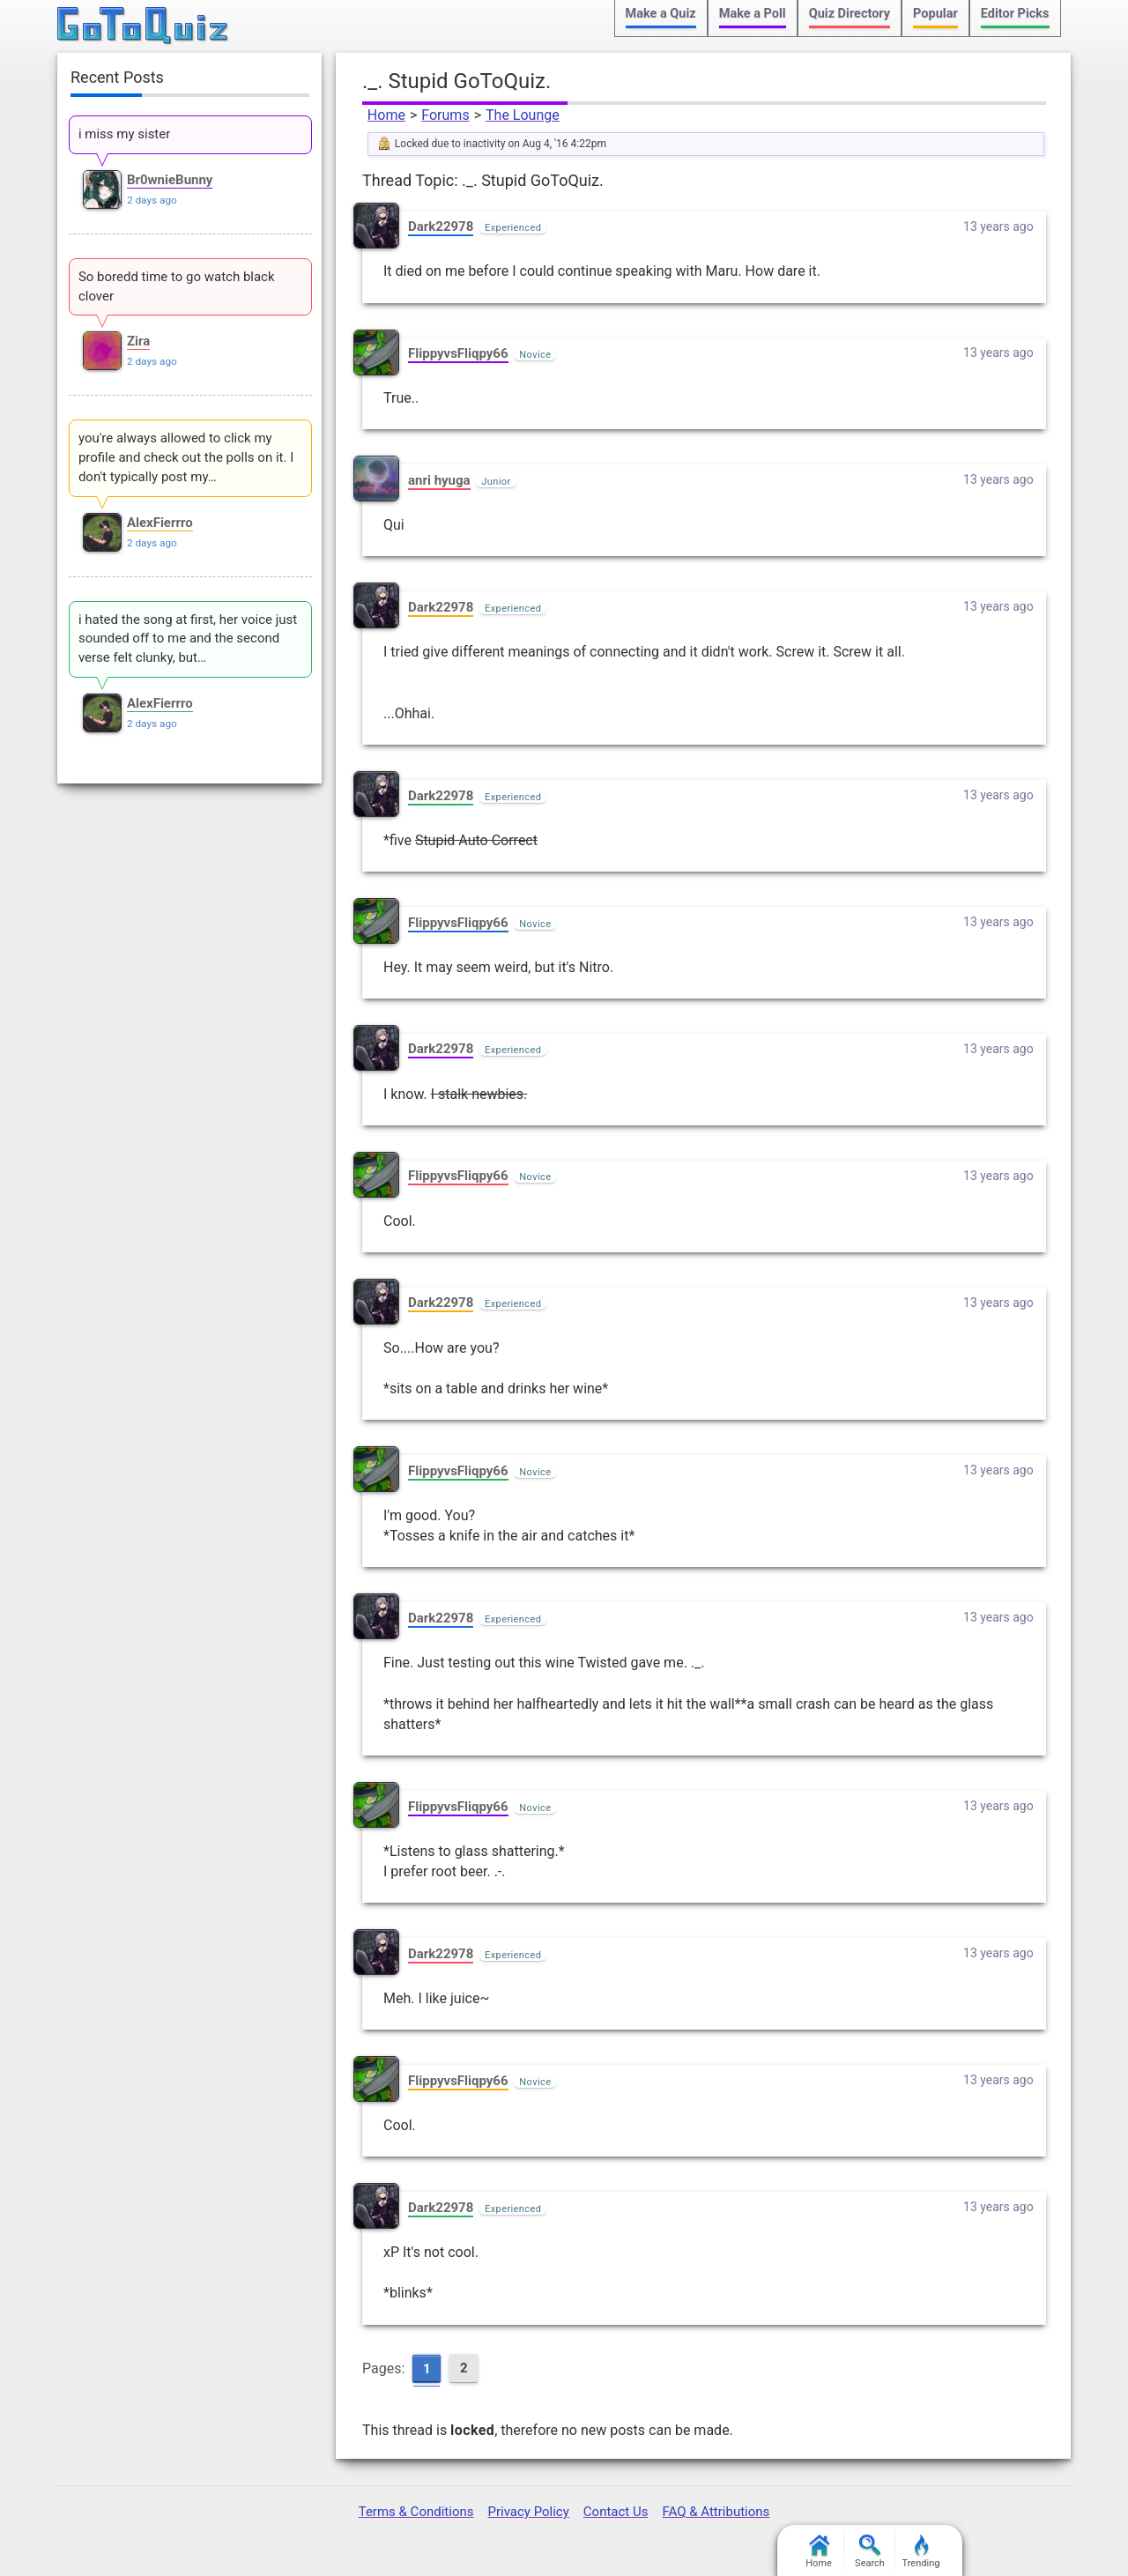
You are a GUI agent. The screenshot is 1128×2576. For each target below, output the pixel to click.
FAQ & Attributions (715, 2512)
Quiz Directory (849, 13)
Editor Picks (1015, 13)
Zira (138, 341)
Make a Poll (752, 13)
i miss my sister (124, 134)
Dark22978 (440, 226)
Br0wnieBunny (170, 180)
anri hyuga (439, 480)
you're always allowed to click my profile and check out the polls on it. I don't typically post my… (185, 457)
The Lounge (523, 115)
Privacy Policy (527, 2512)
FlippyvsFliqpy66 (458, 353)
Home (386, 115)
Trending (921, 2552)
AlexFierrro (160, 523)
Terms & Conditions (416, 2512)
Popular (935, 13)
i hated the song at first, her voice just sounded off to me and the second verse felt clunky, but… (187, 639)
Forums (445, 115)
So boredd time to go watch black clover (176, 286)
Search (870, 2552)
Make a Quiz (661, 13)
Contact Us (616, 2512)
